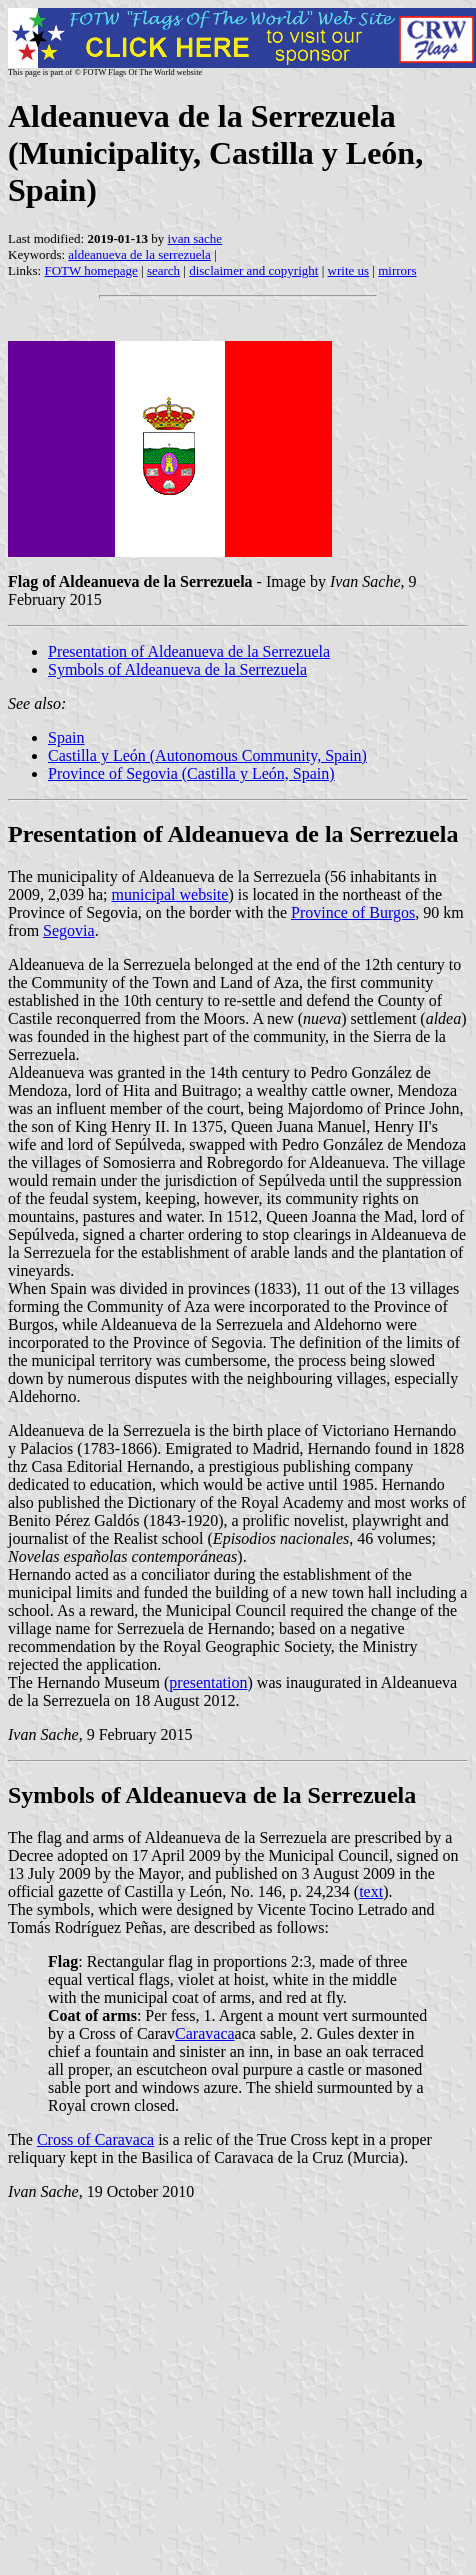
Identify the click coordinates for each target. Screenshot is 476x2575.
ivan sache (195, 238)
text (371, 1891)
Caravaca (205, 2033)
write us (349, 270)
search (163, 270)
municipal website (170, 894)
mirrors (397, 270)
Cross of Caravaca (95, 2139)
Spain (66, 737)
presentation (208, 1682)
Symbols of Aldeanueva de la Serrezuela (177, 669)
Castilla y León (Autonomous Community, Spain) (207, 755)
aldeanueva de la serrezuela (139, 254)
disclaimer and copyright (253, 270)
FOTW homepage (90, 270)
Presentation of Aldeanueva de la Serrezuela (189, 651)
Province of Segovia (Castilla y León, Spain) (191, 773)
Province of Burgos (353, 912)
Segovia (69, 930)
